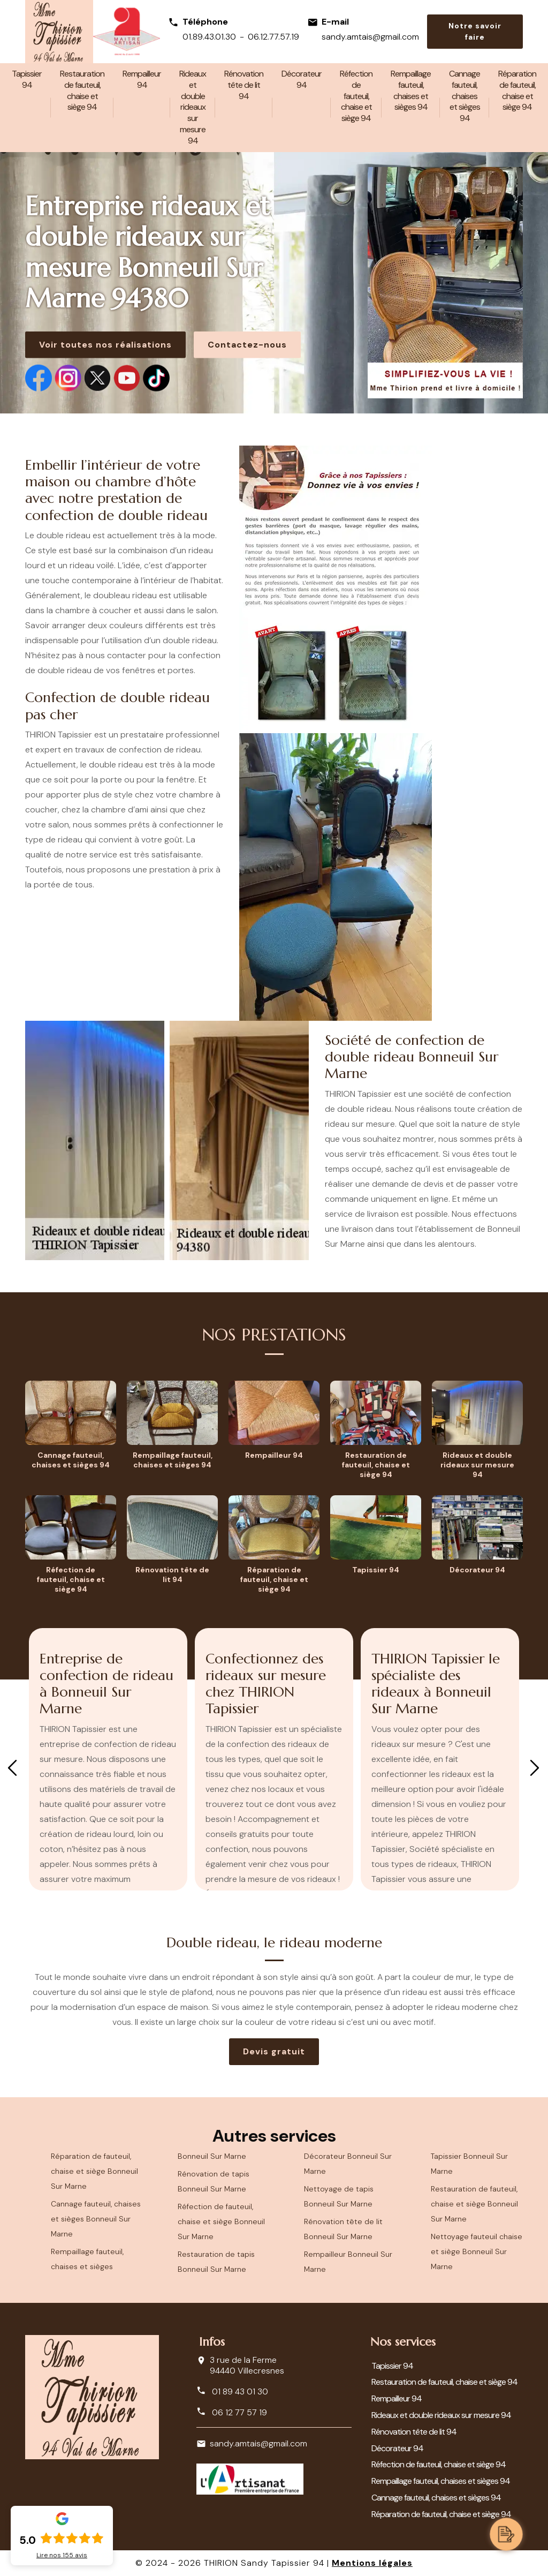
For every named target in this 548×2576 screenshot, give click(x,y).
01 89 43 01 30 (232, 2391)
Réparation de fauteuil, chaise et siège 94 (517, 90)
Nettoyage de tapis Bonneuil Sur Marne (339, 2196)
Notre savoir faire (474, 31)
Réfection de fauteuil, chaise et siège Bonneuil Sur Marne (221, 2221)
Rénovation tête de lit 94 (243, 85)
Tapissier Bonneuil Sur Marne (469, 2163)
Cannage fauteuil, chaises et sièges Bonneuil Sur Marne (96, 2219)
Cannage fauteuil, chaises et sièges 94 (464, 96)
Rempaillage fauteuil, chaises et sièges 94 (411, 90)
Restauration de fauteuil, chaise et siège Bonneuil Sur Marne (474, 2204)
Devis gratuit (274, 2051)
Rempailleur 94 (142, 79)
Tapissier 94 (27, 79)
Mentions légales (372, 2563)
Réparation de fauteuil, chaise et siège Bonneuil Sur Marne (94, 2171)
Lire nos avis (61, 2555)
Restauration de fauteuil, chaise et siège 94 (82, 90)
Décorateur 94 (301, 79)
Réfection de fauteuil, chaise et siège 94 (356, 96)
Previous (12, 1767)
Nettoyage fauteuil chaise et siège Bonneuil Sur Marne (476, 2251)
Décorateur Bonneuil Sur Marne (348, 2163)
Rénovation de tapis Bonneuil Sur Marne (213, 2181)
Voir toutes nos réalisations (105, 344)
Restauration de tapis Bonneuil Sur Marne (216, 2261)
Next (534, 1767)
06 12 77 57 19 (231, 2412)
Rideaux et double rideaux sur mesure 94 (192, 107)
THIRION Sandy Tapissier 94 (264, 2563)
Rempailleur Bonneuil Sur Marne (348, 2261)
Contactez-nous (247, 344)
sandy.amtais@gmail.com (370, 36)
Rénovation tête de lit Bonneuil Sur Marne (343, 2229)
